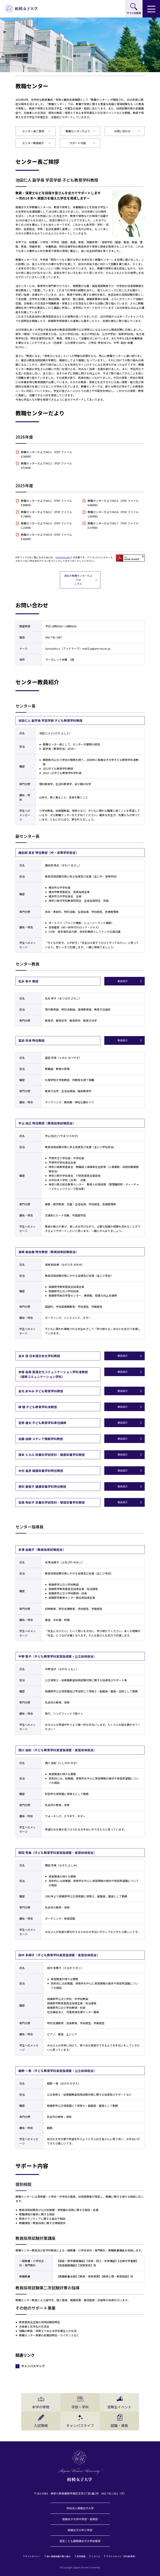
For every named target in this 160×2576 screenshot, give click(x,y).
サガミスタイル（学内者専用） (121, 2556)
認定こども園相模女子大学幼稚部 (80, 2541)
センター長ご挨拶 (33, 131)
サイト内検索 (134, 8)
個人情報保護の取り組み (59, 2556)
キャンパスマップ (33, 2366)
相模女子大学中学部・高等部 (80, 2519)
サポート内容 (78, 143)
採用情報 (81, 2556)
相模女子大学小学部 (80, 2530)
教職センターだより (78, 131)
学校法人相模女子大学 (80, 2508)
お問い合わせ (122, 131)
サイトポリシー (33, 2556)
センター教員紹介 (33, 143)
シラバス (95, 2556)
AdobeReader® (63, 557)
